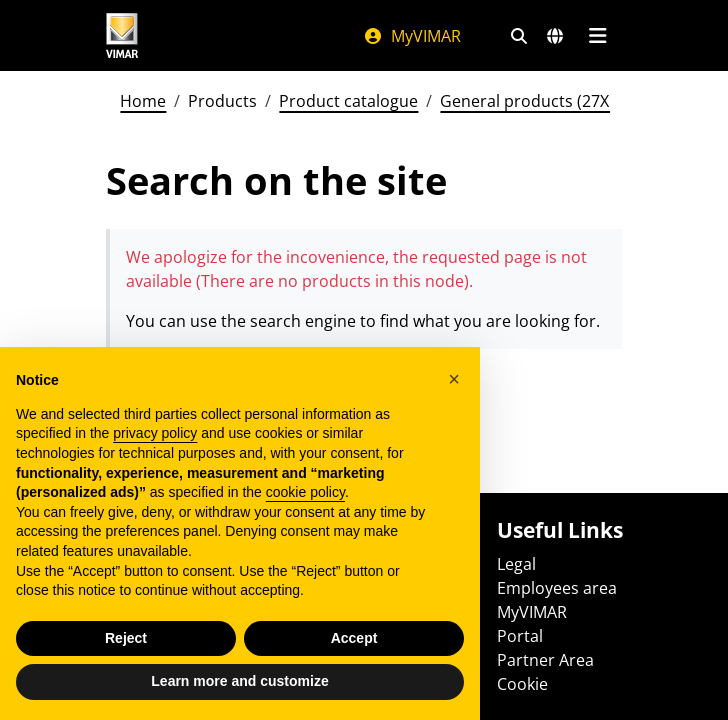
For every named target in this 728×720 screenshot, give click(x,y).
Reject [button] (126, 638)
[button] (454, 379)
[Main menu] (597, 36)
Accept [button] (354, 638)
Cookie (522, 684)
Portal (520, 636)
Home (143, 101)
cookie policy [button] (305, 492)
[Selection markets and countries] (555, 36)
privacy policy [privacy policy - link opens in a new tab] (155, 433)
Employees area (557, 588)
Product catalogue (348, 101)
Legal (516, 564)
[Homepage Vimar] (122, 35)
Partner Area (545, 660)
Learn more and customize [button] (239, 681)
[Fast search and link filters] (519, 36)
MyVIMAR (412, 36)
